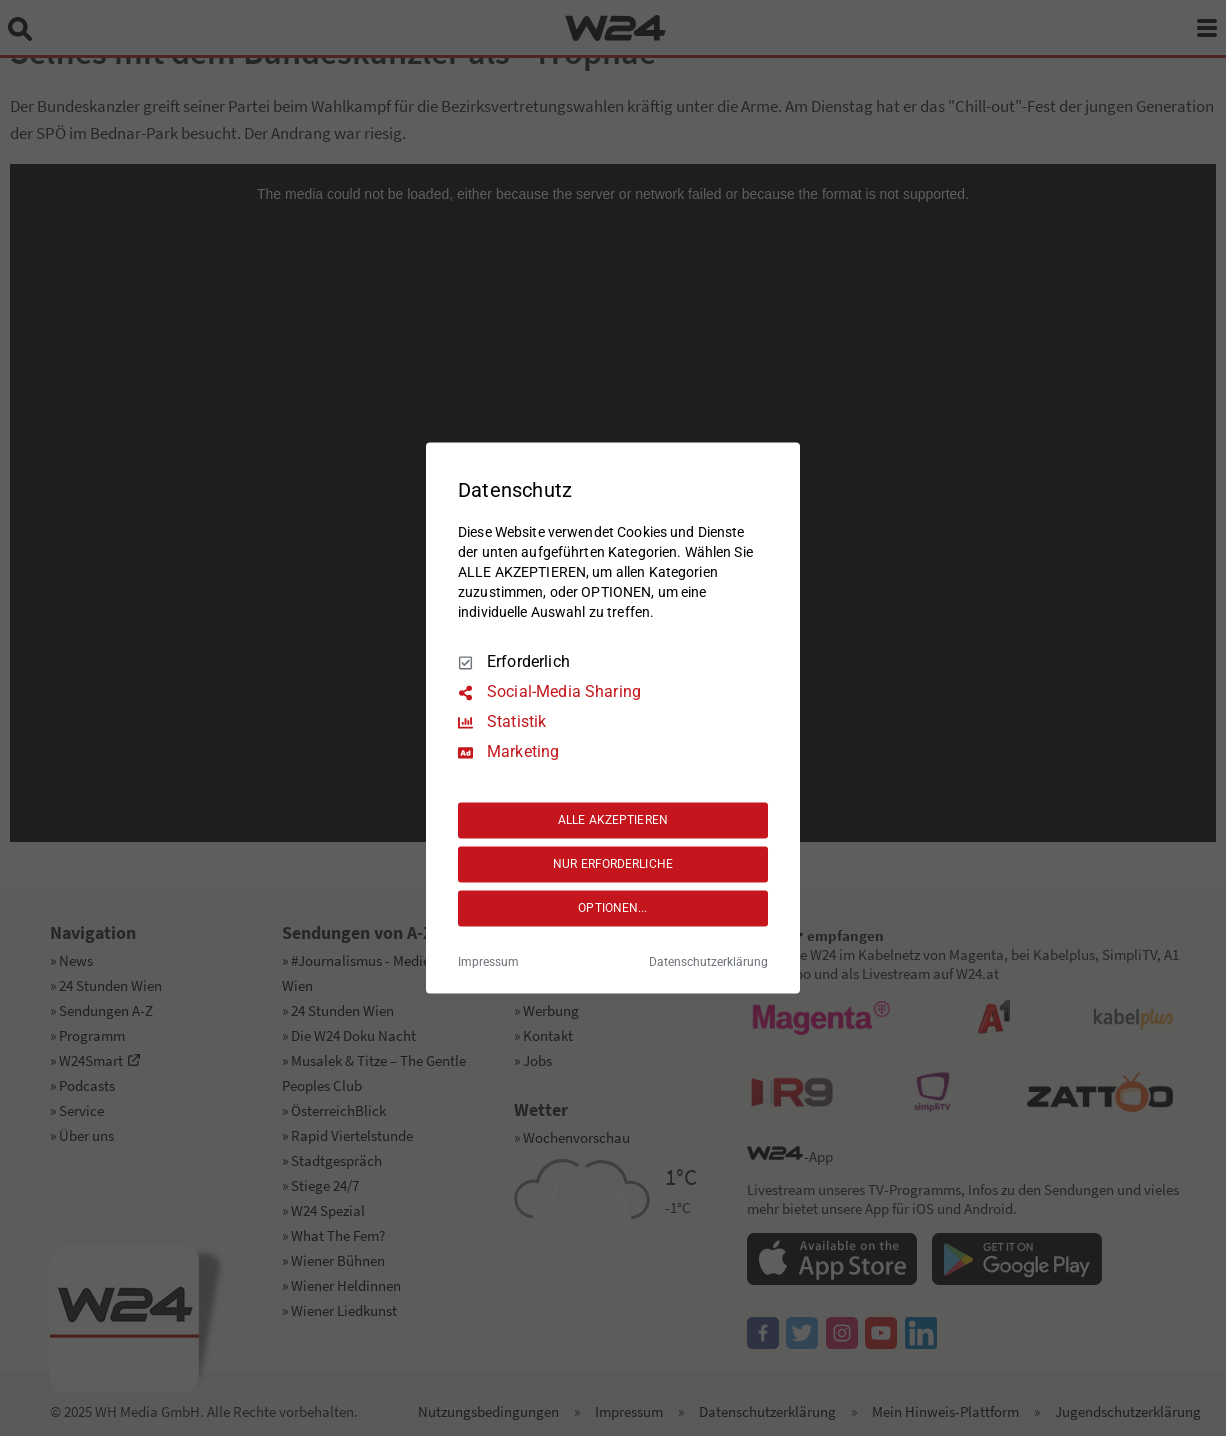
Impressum (488, 963)
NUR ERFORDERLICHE (613, 864)
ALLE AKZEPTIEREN (613, 820)
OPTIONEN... (612, 908)
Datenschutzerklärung (708, 963)
